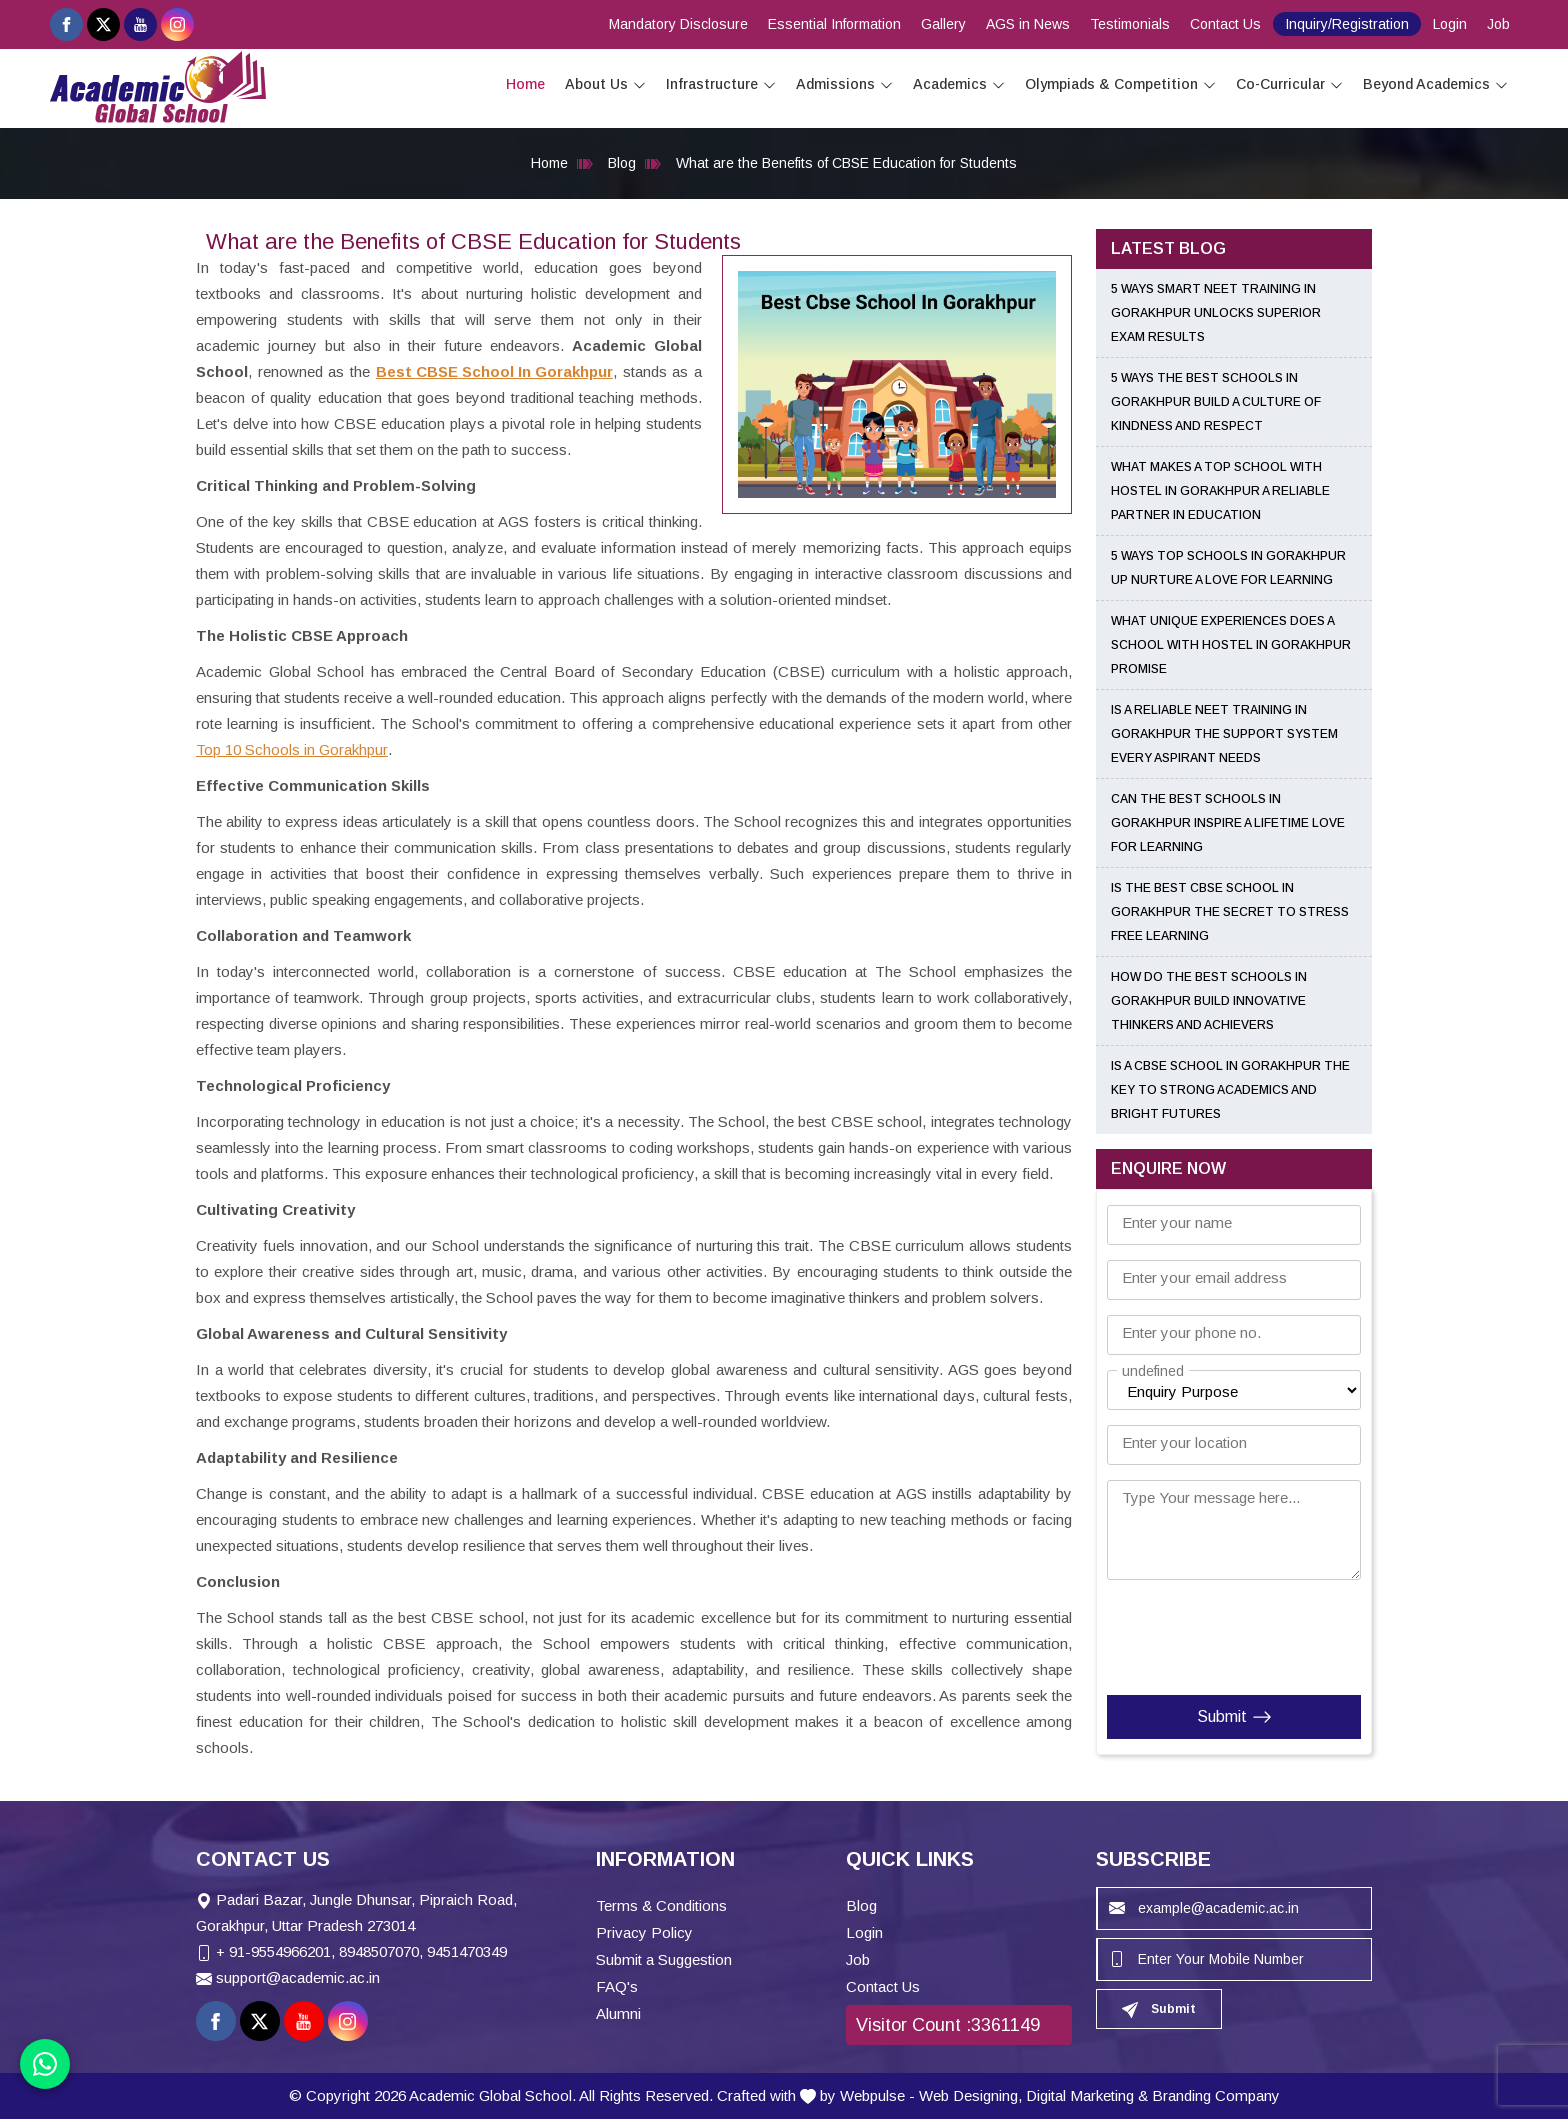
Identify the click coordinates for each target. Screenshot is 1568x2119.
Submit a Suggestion (664, 1959)
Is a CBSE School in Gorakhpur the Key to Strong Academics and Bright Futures (1230, 1090)
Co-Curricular (1289, 84)
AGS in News (1028, 24)
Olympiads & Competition (1120, 84)
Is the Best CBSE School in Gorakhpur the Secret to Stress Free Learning (1230, 912)
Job (1498, 24)
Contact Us (1225, 24)
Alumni (618, 2013)
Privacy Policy (644, 1932)
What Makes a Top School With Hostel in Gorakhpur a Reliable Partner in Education (1220, 491)
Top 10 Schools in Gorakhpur (292, 749)
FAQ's (617, 1986)
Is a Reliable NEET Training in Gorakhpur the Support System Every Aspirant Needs (1224, 734)
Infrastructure (721, 84)
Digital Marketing (1080, 2095)
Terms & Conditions (661, 1905)
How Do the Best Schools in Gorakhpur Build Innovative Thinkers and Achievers (1209, 1001)
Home (525, 84)
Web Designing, (970, 2095)
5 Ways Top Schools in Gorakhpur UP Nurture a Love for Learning (1228, 568)
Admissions (844, 84)
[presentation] (1228, 1633)
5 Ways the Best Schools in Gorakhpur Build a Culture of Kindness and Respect (1216, 402)
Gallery (943, 24)
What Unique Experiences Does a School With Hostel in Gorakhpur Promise (1231, 645)
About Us (605, 84)
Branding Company (1216, 2095)
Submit (1234, 1717)
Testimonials (1130, 24)
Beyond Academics (1435, 84)
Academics (959, 84)
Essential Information (834, 24)
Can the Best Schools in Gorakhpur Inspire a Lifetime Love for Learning (1228, 823)
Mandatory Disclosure (678, 24)
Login (1450, 24)
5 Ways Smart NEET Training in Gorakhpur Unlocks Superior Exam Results (1216, 313)
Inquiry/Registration (1347, 24)
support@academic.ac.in (298, 1977)
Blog (622, 163)
